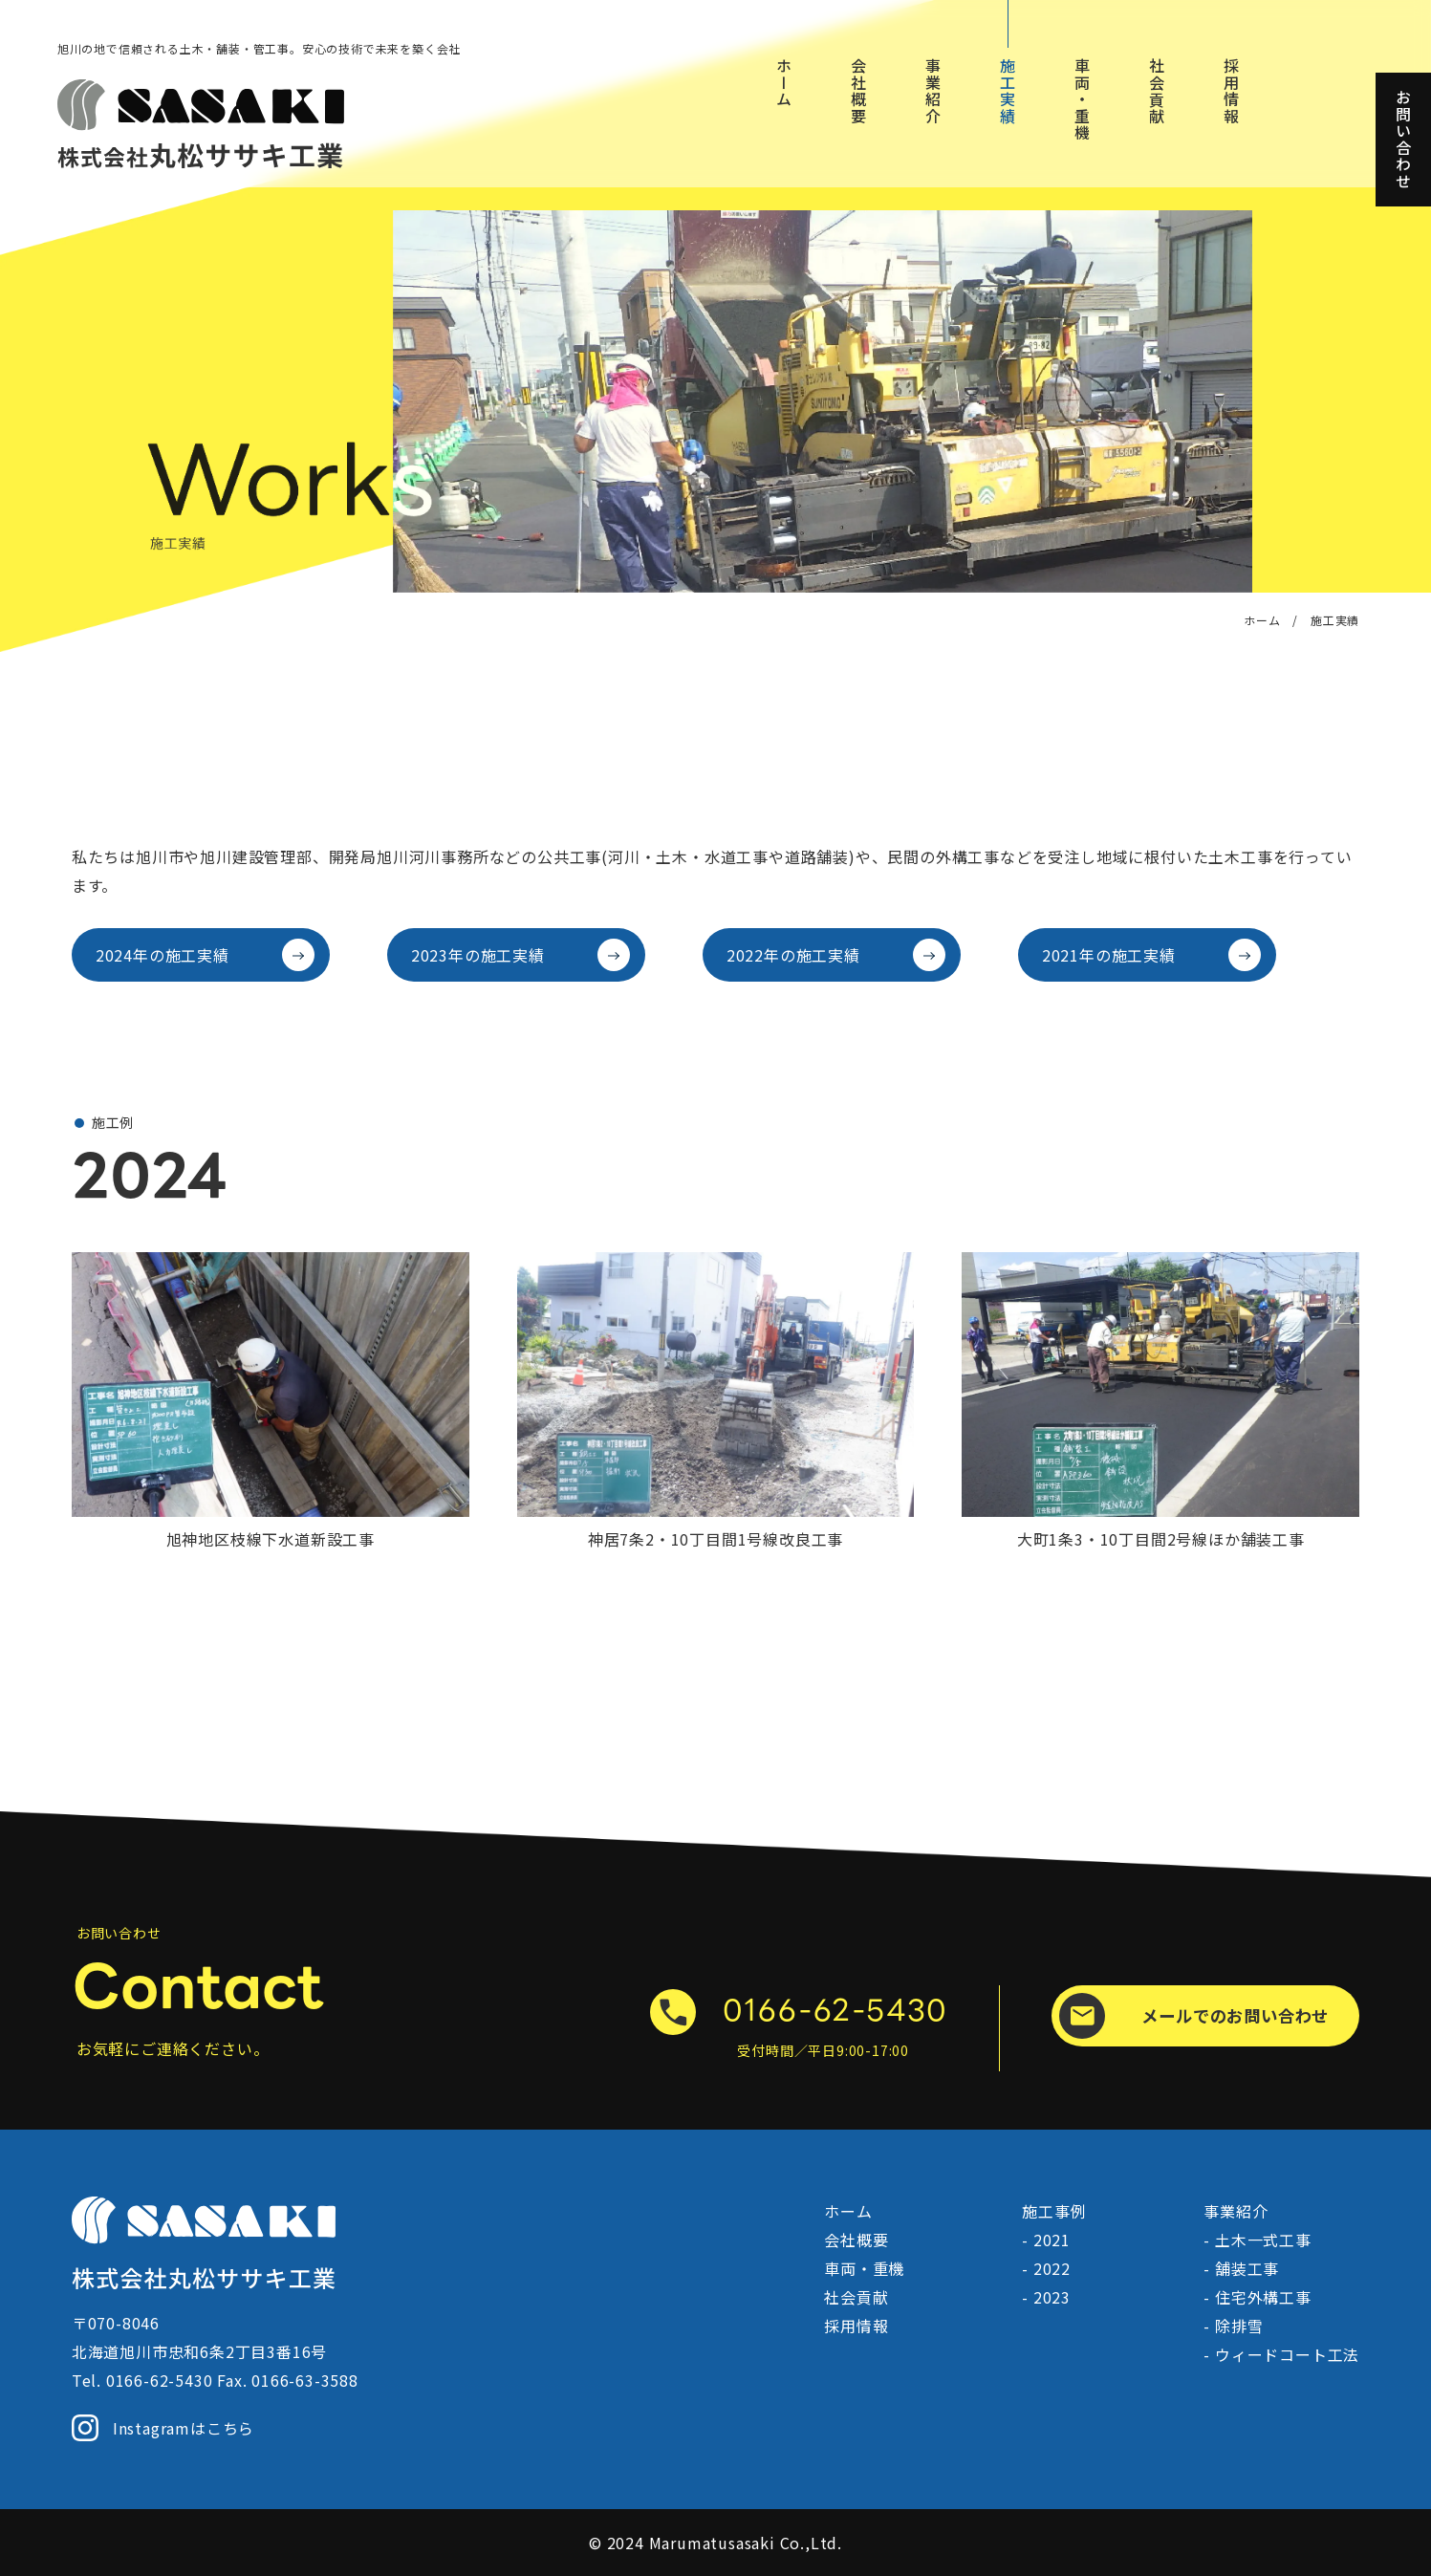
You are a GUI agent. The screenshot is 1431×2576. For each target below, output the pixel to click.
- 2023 (1046, 2296)
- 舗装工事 (1241, 2268)
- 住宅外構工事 (1257, 2296)
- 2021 (1046, 2239)
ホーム (783, 82)
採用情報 (1231, 90)
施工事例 (1054, 2210)
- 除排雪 (1233, 2325)
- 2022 (1046, 2268)
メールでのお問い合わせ (1194, 2016)
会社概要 (858, 90)
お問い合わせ (1403, 139)
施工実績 (1007, 90)
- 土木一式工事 (1257, 2239)
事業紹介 (932, 90)
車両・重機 (1082, 99)
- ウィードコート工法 (1281, 2354)
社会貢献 (1156, 90)
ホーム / (1271, 620)
